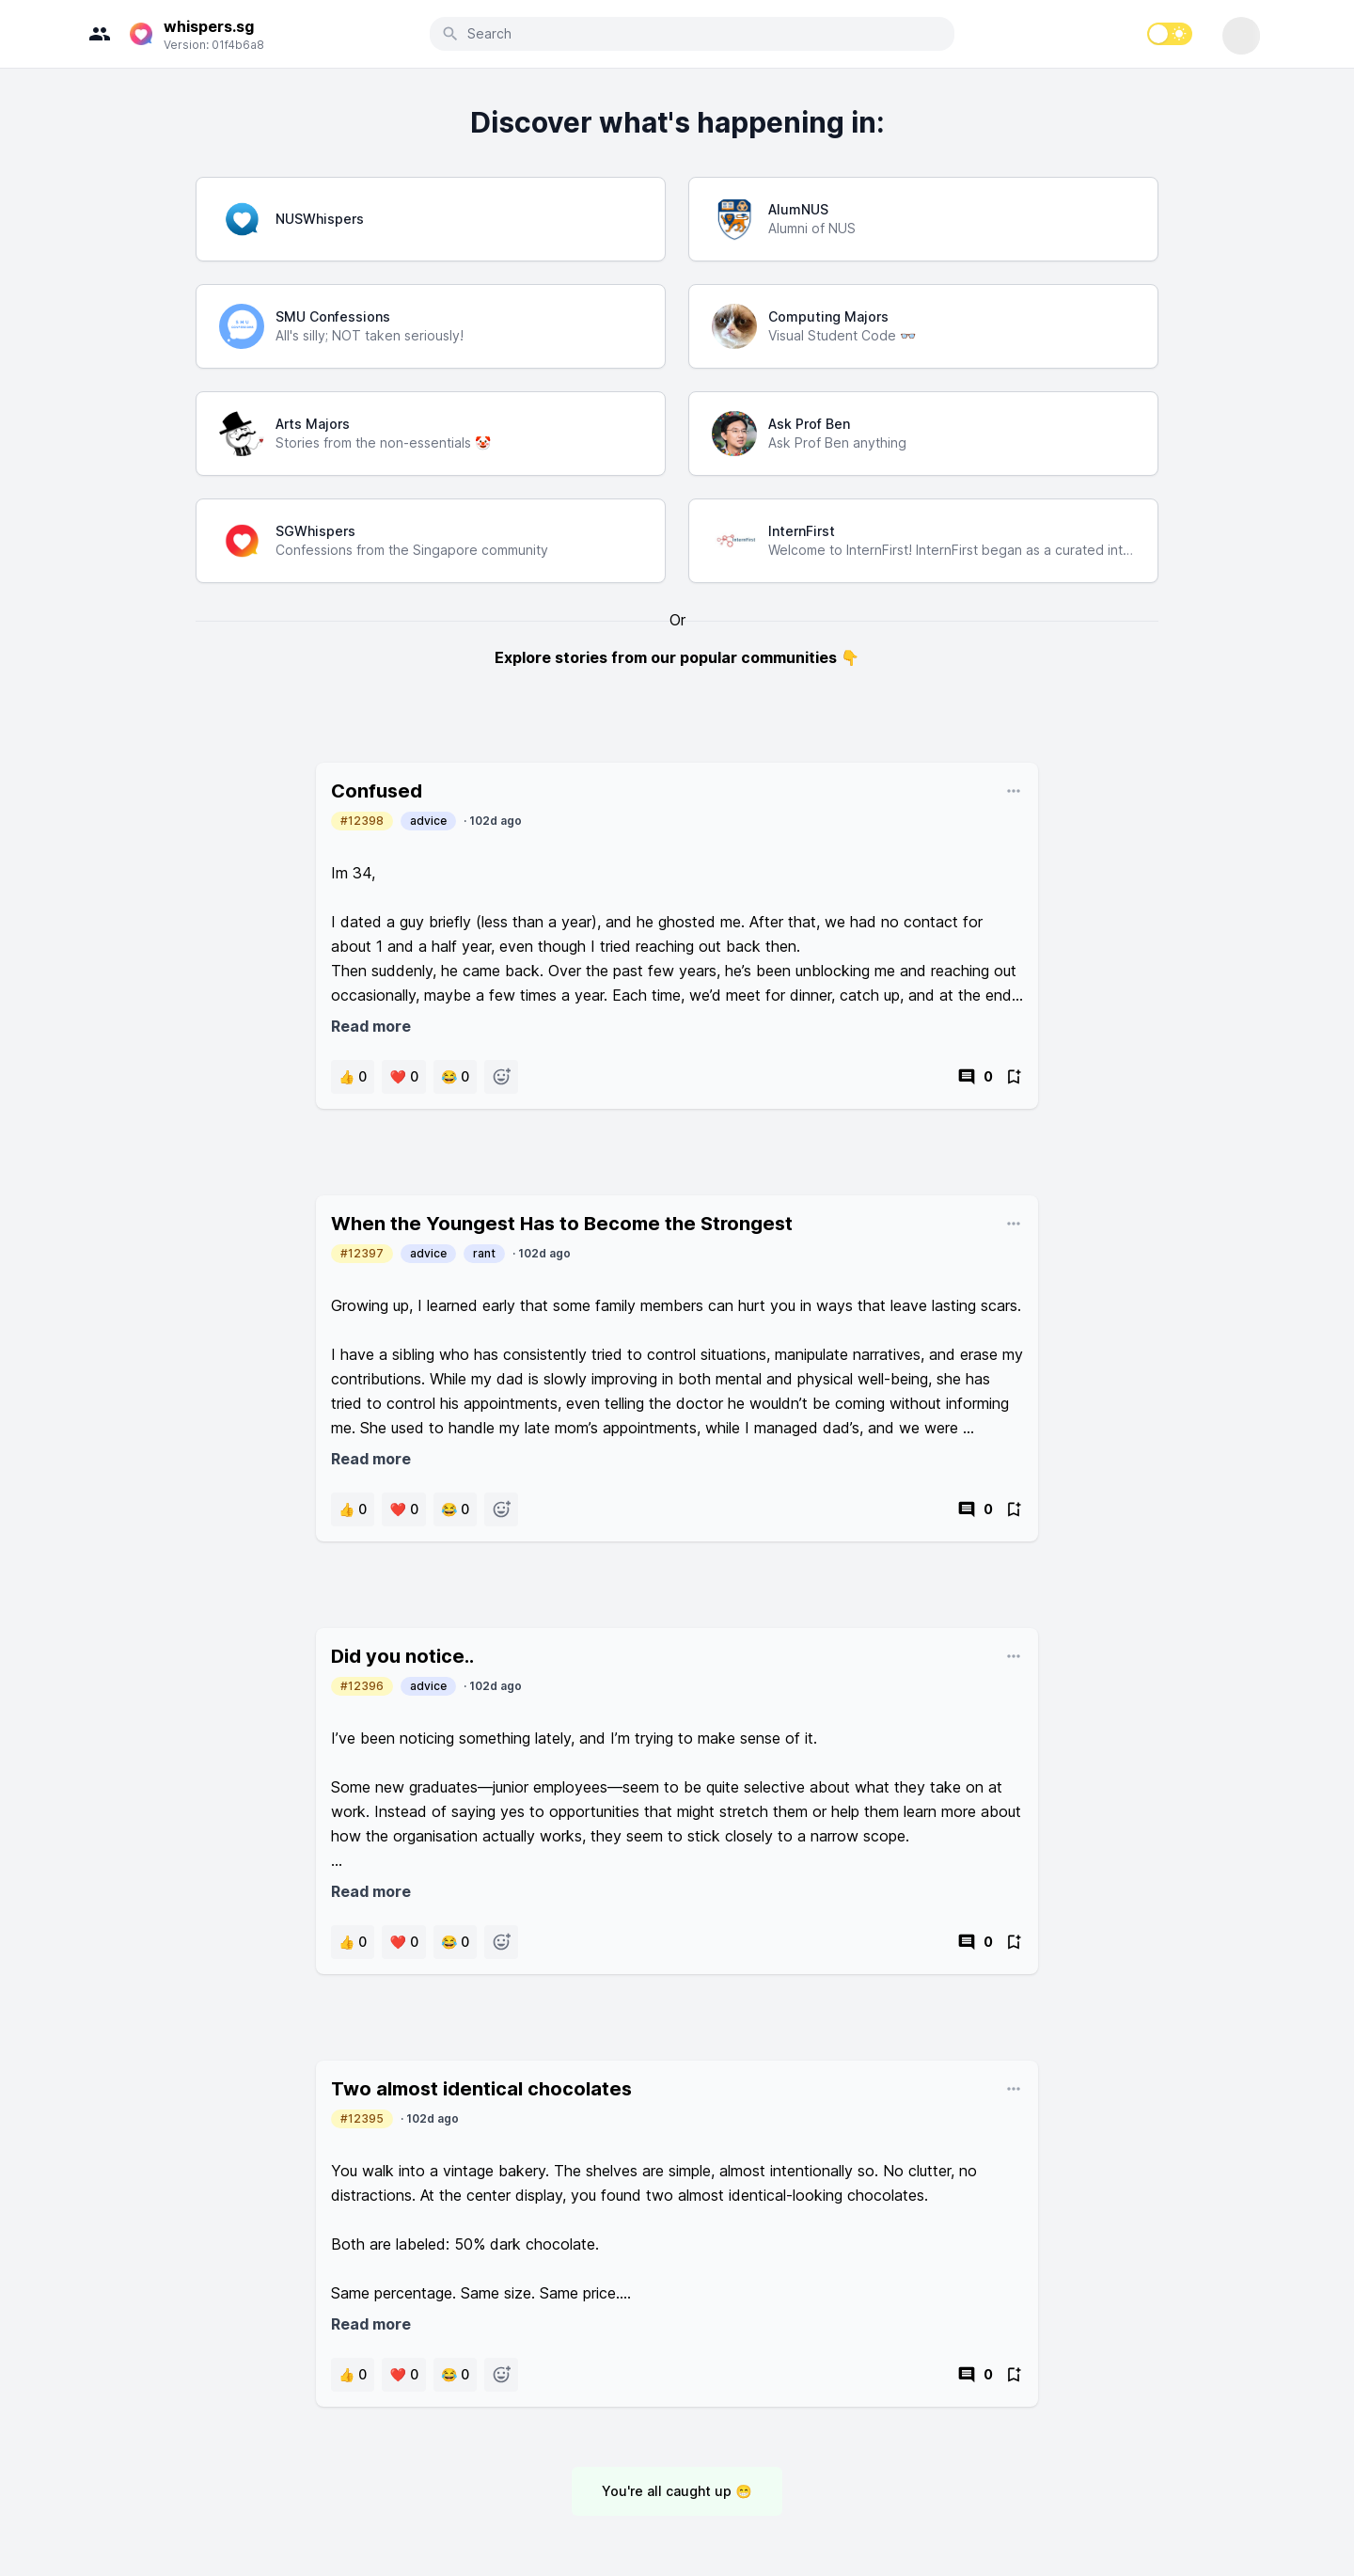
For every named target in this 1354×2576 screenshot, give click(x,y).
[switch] (1169, 34)
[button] (352, 1077)
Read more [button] (371, 1026)
